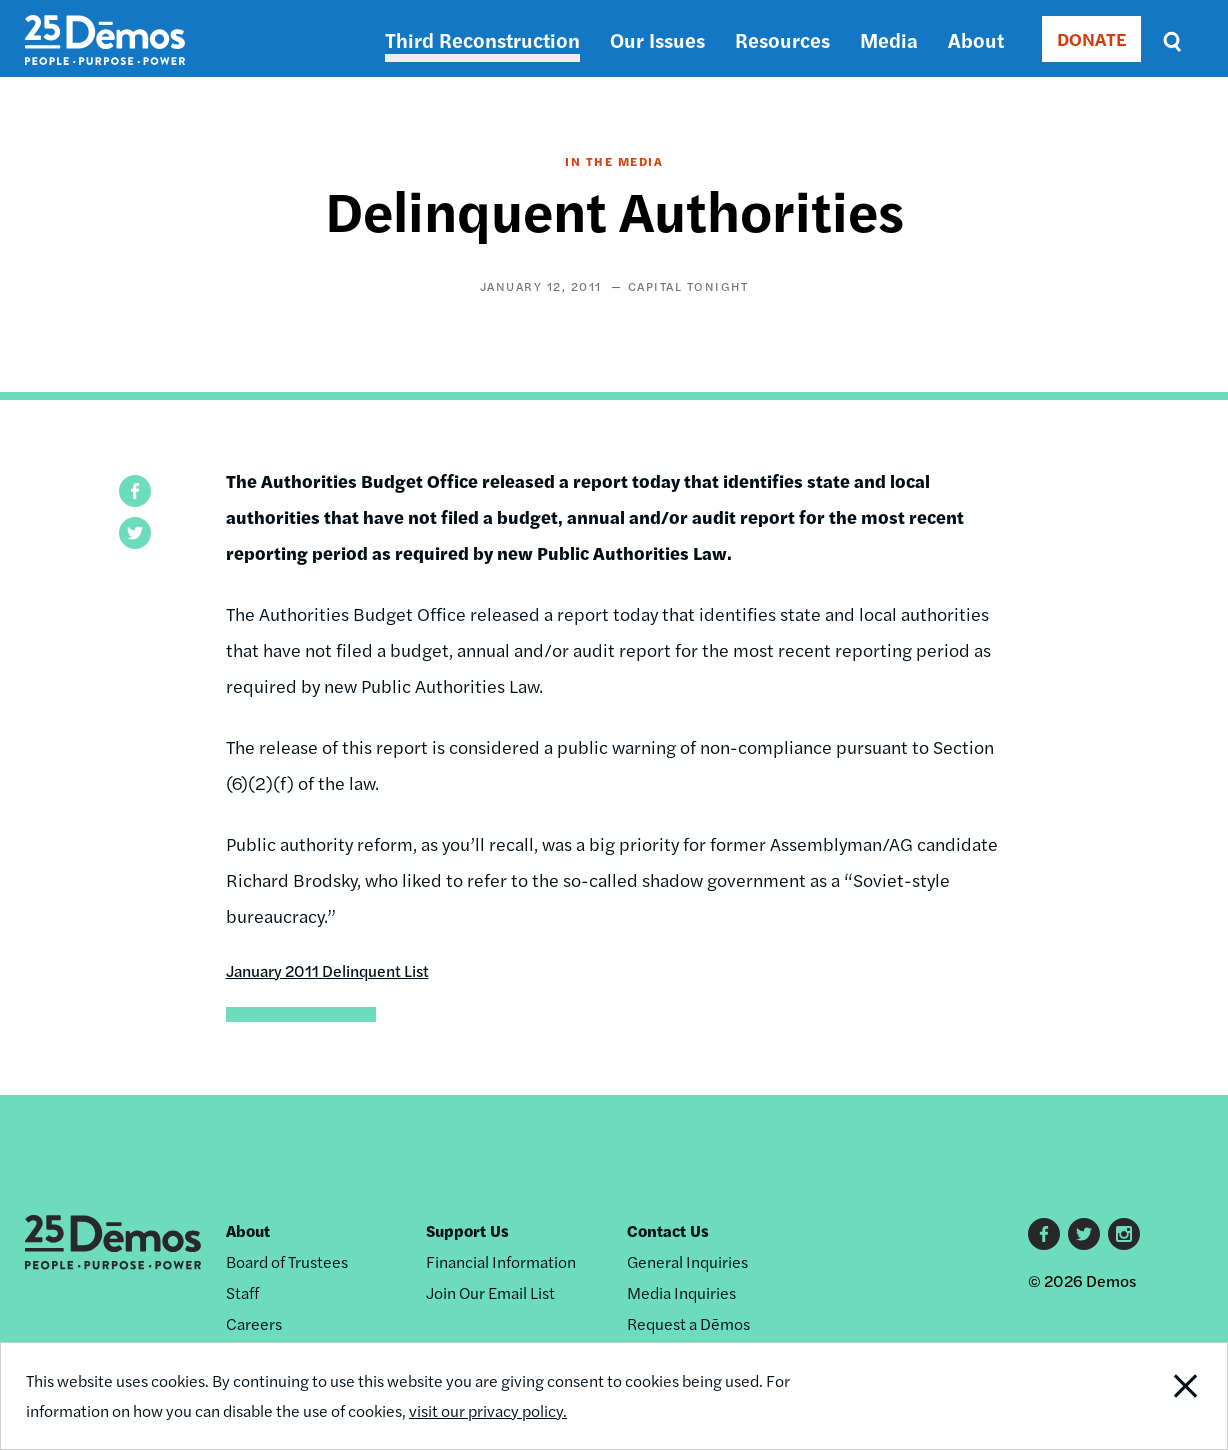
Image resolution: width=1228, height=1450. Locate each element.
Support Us (467, 1230)
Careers (254, 1323)
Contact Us (668, 1230)
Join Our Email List (490, 1292)
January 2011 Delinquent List (327, 970)
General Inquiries (687, 1261)
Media (889, 39)
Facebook (1044, 1234)
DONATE (1091, 38)
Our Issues (657, 39)
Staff (242, 1292)
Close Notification (1164, 1396)
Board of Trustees (287, 1261)
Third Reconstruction (482, 39)
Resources (782, 39)
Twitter (1084, 1234)
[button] (135, 491)
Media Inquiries (681, 1292)
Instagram (1124, 1234)
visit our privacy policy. (488, 1410)
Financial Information (501, 1261)
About (976, 39)
